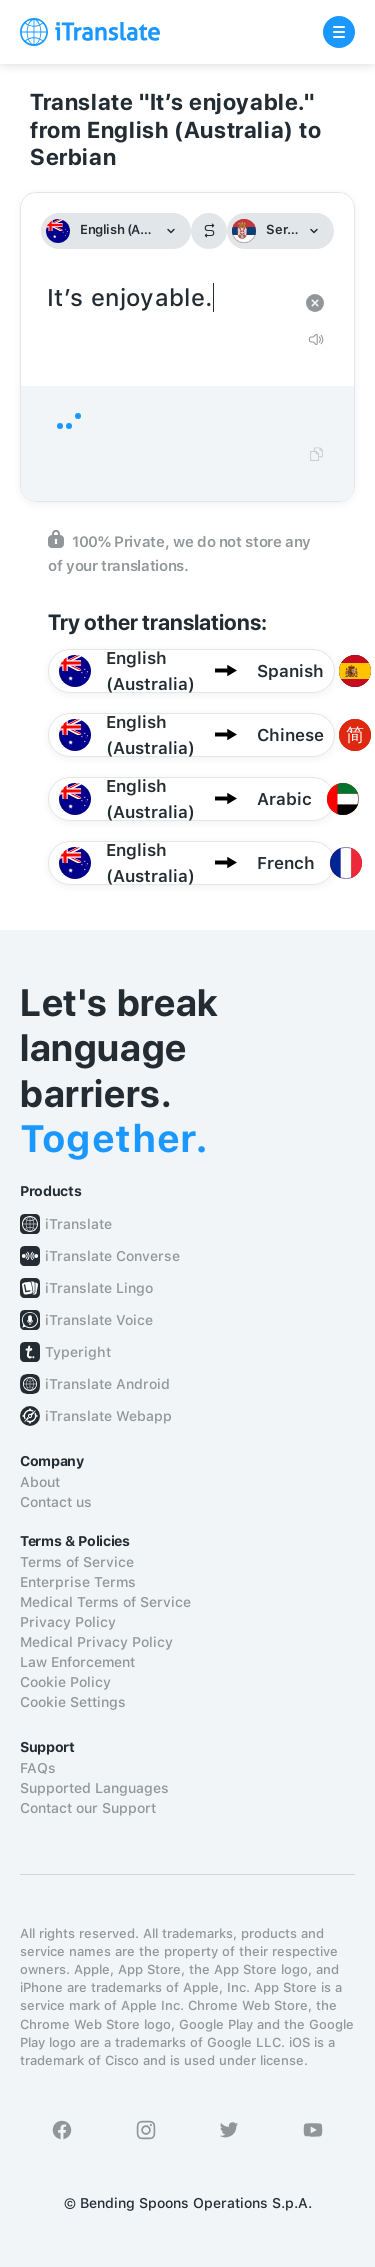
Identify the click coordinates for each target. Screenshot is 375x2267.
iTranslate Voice (99, 1320)
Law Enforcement (77, 1662)
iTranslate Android (107, 1384)
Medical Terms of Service (105, 1602)
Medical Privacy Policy (96, 1642)
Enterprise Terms (78, 1582)
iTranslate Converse (112, 1256)
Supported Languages (94, 1788)
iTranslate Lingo (99, 1288)
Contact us (56, 1502)
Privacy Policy (68, 1622)
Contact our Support (88, 1808)
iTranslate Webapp (108, 1416)
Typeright (78, 1352)
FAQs (38, 1768)
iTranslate (78, 1224)
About (40, 1482)
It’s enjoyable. (167, 298)
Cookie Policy (65, 1682)
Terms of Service (77, 1562)
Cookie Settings (73, 1702)
